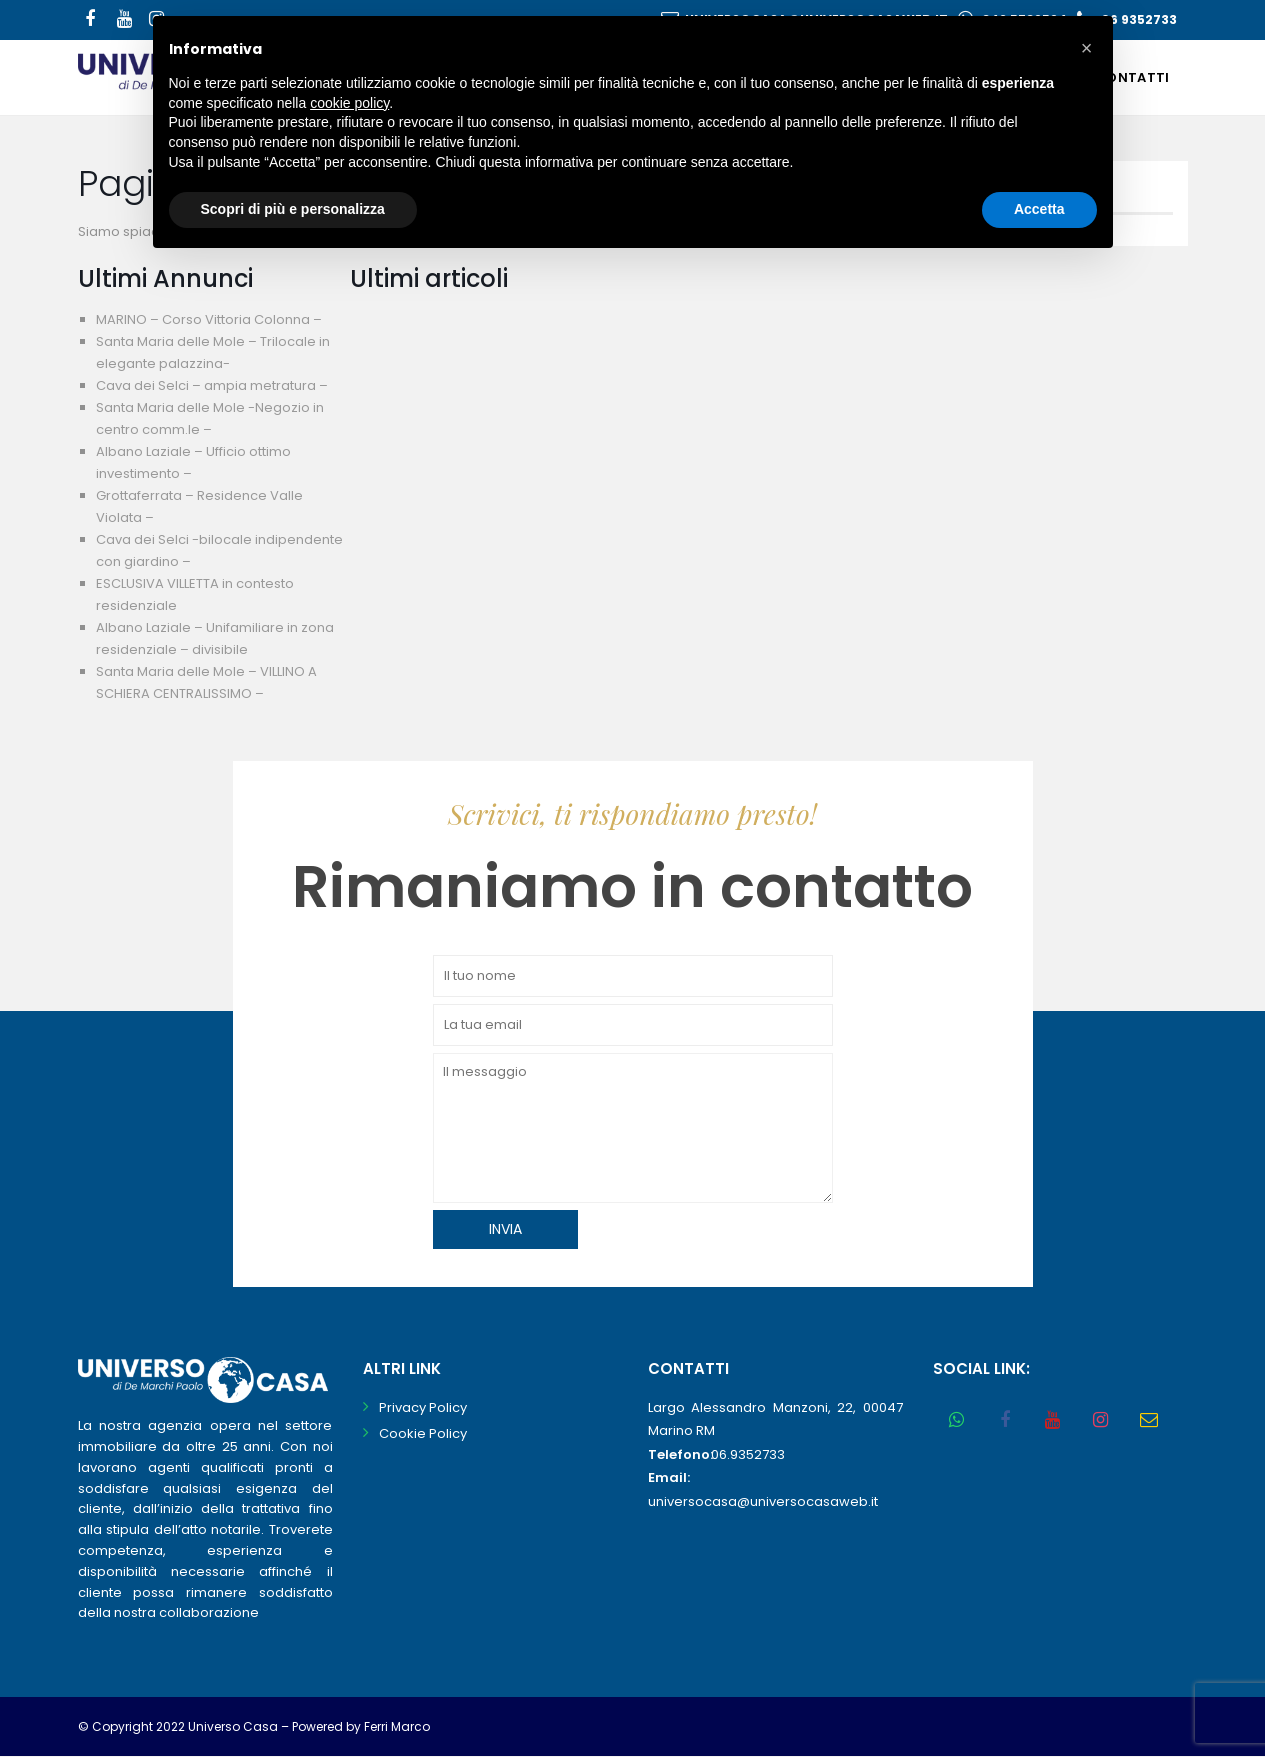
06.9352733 (748, 1454)
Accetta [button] (1039, 209)
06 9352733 (1139, 19)
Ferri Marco (397, 1726)
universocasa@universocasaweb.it (763, 1501)
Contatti (1132, 77)
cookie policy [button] (349, 103)
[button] (1087, 48)
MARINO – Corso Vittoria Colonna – (209, 319)
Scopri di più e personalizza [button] (293, 209)
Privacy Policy (423, 1407)
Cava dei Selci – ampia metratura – (212, 385)
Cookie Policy (423, 1433)
